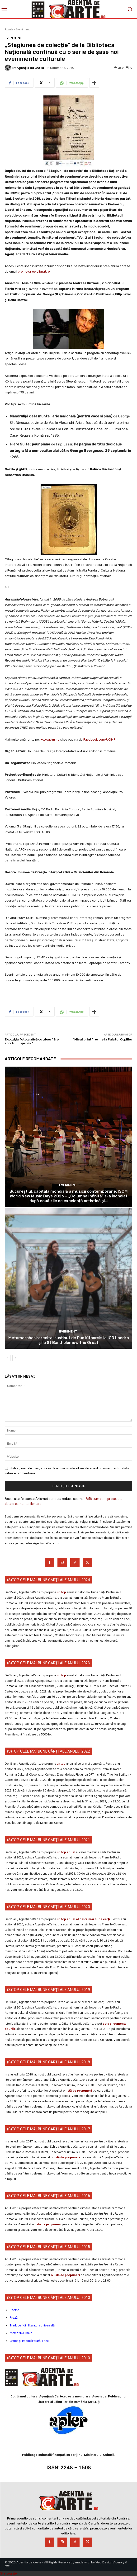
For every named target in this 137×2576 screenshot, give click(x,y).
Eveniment (23, 29)
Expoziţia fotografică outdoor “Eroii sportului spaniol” (33, 1041)
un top (61, 1592)
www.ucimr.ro (50, 739)
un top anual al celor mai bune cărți (83, 1919)
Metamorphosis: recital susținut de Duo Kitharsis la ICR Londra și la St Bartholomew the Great (68, 1340)
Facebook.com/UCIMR (99, 739)
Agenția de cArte (30, 67)
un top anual (66, 1852)
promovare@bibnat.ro (34, 271)
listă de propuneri (78, 2090)
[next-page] (15, 1358)
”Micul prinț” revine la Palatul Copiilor (102, 1039)
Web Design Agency (109, 2562)
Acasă (9, 29)
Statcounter (9, 2573)
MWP (8, 2566)
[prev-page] (8, 1358)
